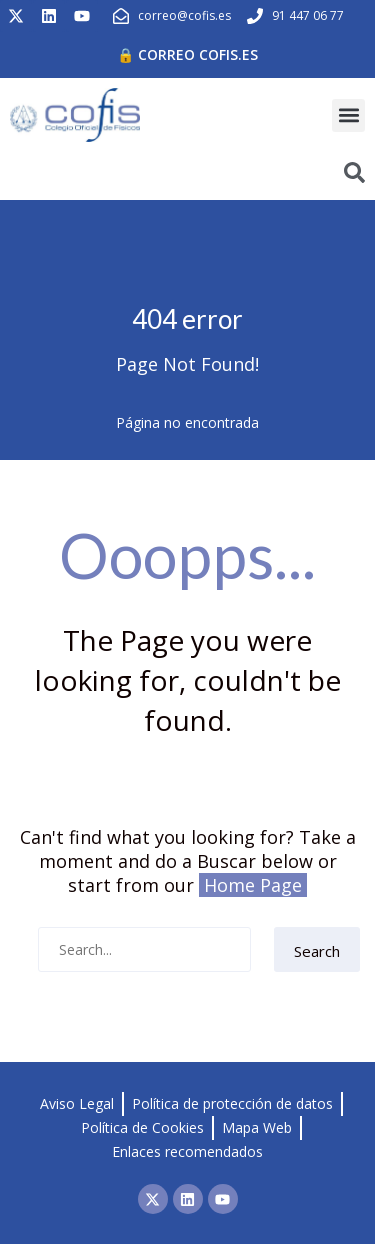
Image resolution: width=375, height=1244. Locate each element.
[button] (348, 115)
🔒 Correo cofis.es (187, 54)
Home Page (253, 885)
